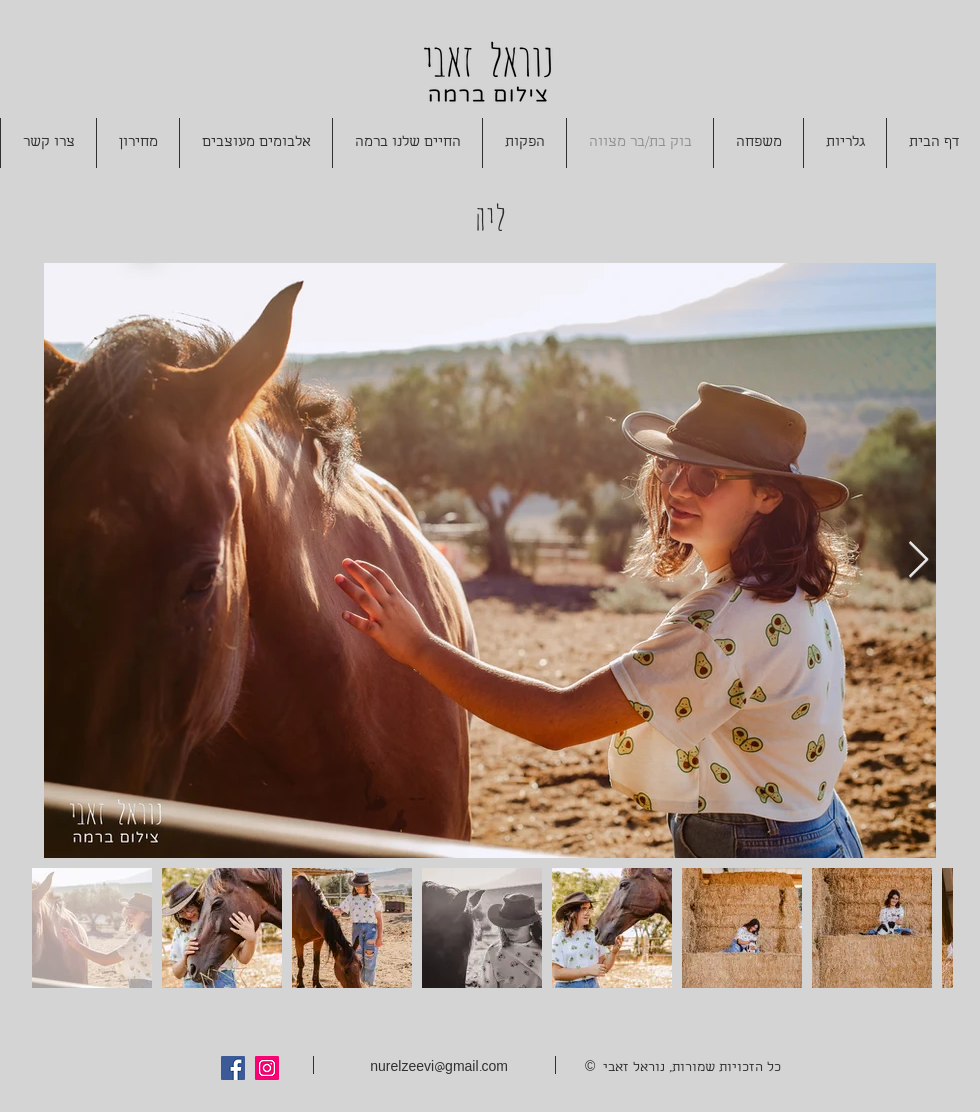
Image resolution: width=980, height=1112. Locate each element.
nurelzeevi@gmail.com (439, 1068)
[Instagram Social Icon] (267, 1068)
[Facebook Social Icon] (233, 1068)
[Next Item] (918, 560)
